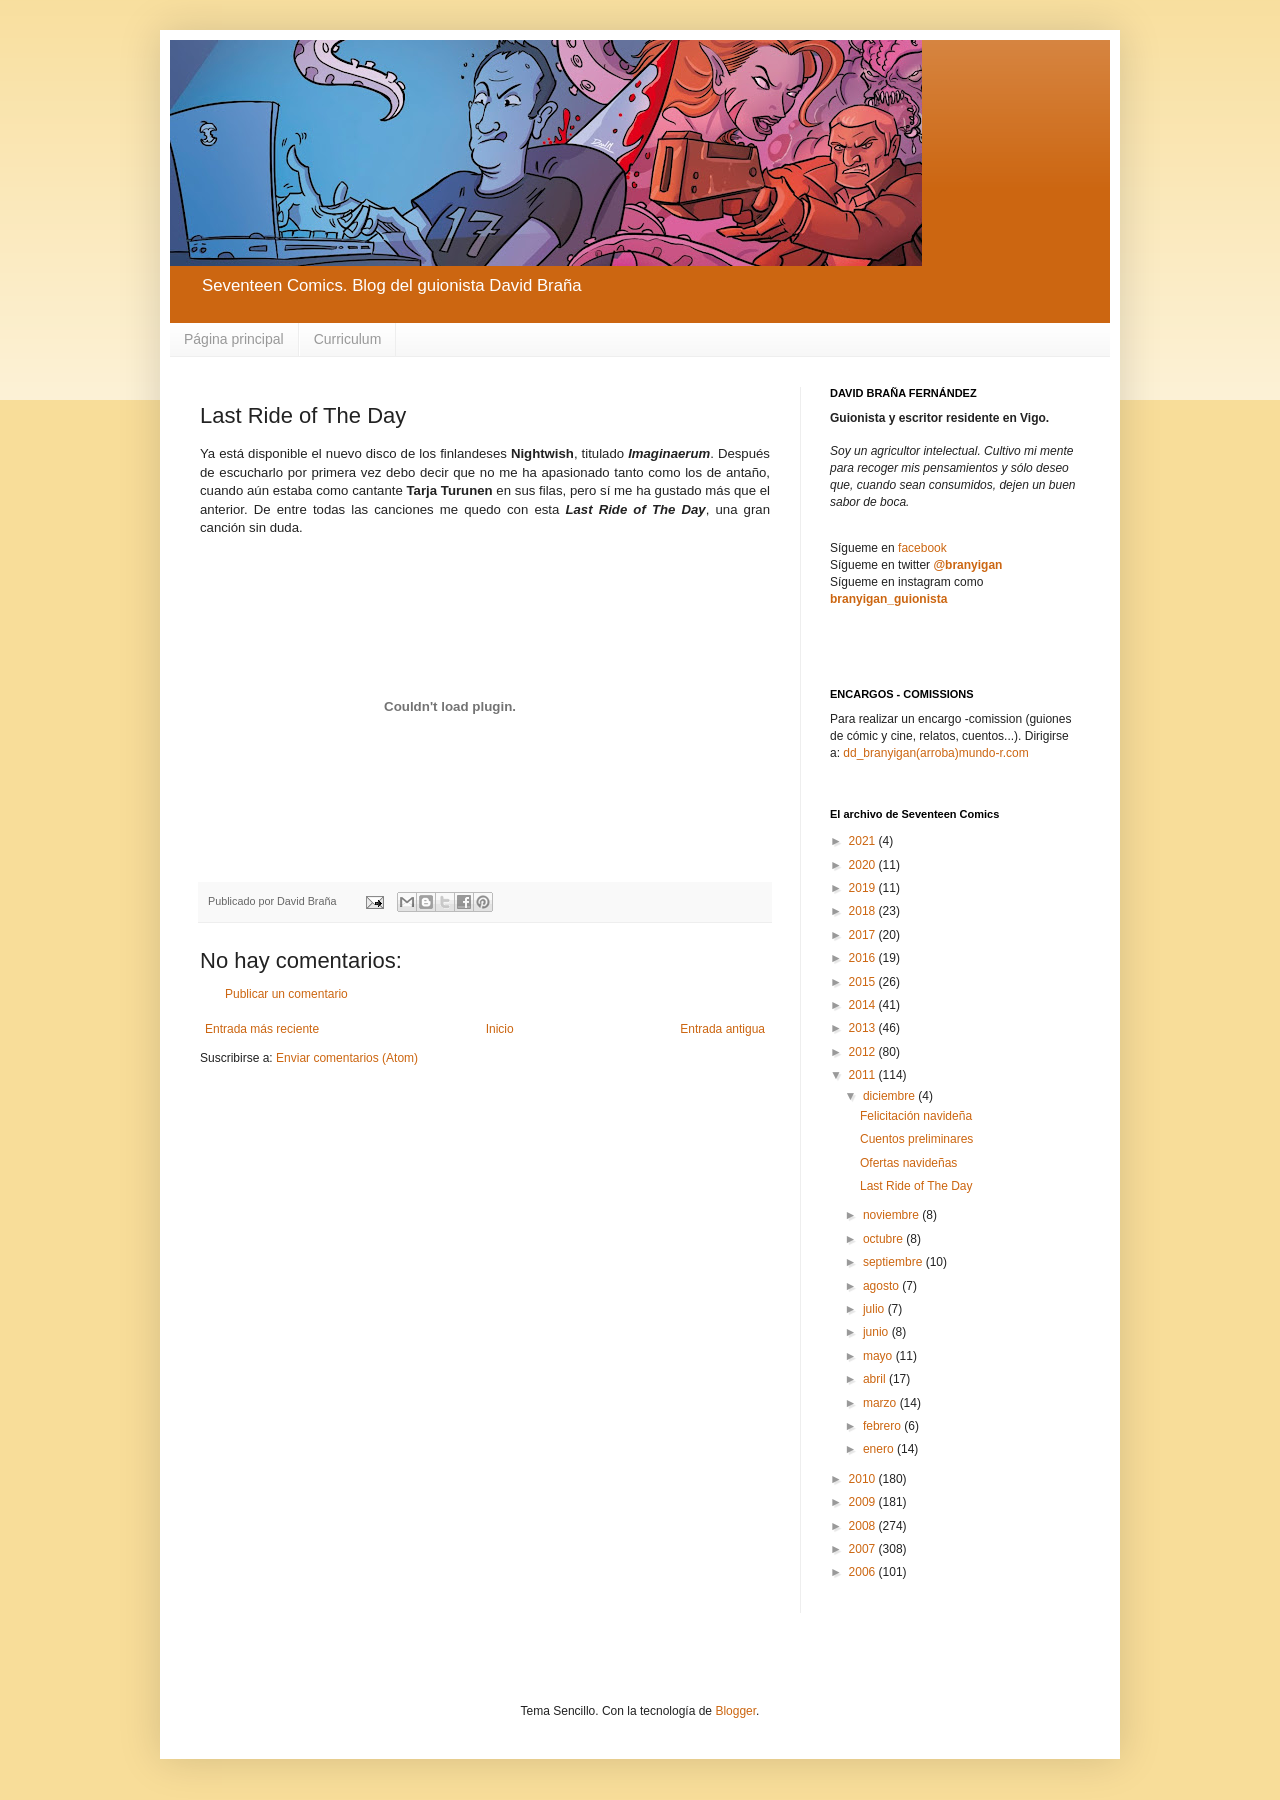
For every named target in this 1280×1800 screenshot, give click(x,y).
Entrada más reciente (262, 1029)
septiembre (894, 1262)
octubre (884, 1239)
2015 (864, 982)
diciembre (890, 1096)
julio (875, 1309)
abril (876, 1379)
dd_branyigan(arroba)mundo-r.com (935, 753)
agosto (882, 1286)
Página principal (234, 339)
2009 (864, 1502)
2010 (864, 1479)
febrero (883, 1426)
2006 (864, 1572)
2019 (864, 888)
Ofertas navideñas (908, 1163)
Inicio (500, 1029)
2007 (864, 1549)
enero (880, 1449)
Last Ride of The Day (916, 1186)
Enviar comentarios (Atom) (347, 1058)
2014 (864, 1005)
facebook (922, 548)
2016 (864, 958)
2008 (864, 1526)
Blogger (735, 1711)
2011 (864, 1075)
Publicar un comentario (286, 994)
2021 (864, 841)
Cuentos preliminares (916, 1139)
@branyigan (967, 565)
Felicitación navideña (916, 1116)
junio (877, 1332)
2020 (864, 865)
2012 (864, 1052)
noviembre (892, 1215)
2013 (864, 1028)
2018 (864, 911)
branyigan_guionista (888, 599)
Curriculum (348, 339)
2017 (864, 935)
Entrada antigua (722, 1029)
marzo (881, 1403)
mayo (879, 1356)
